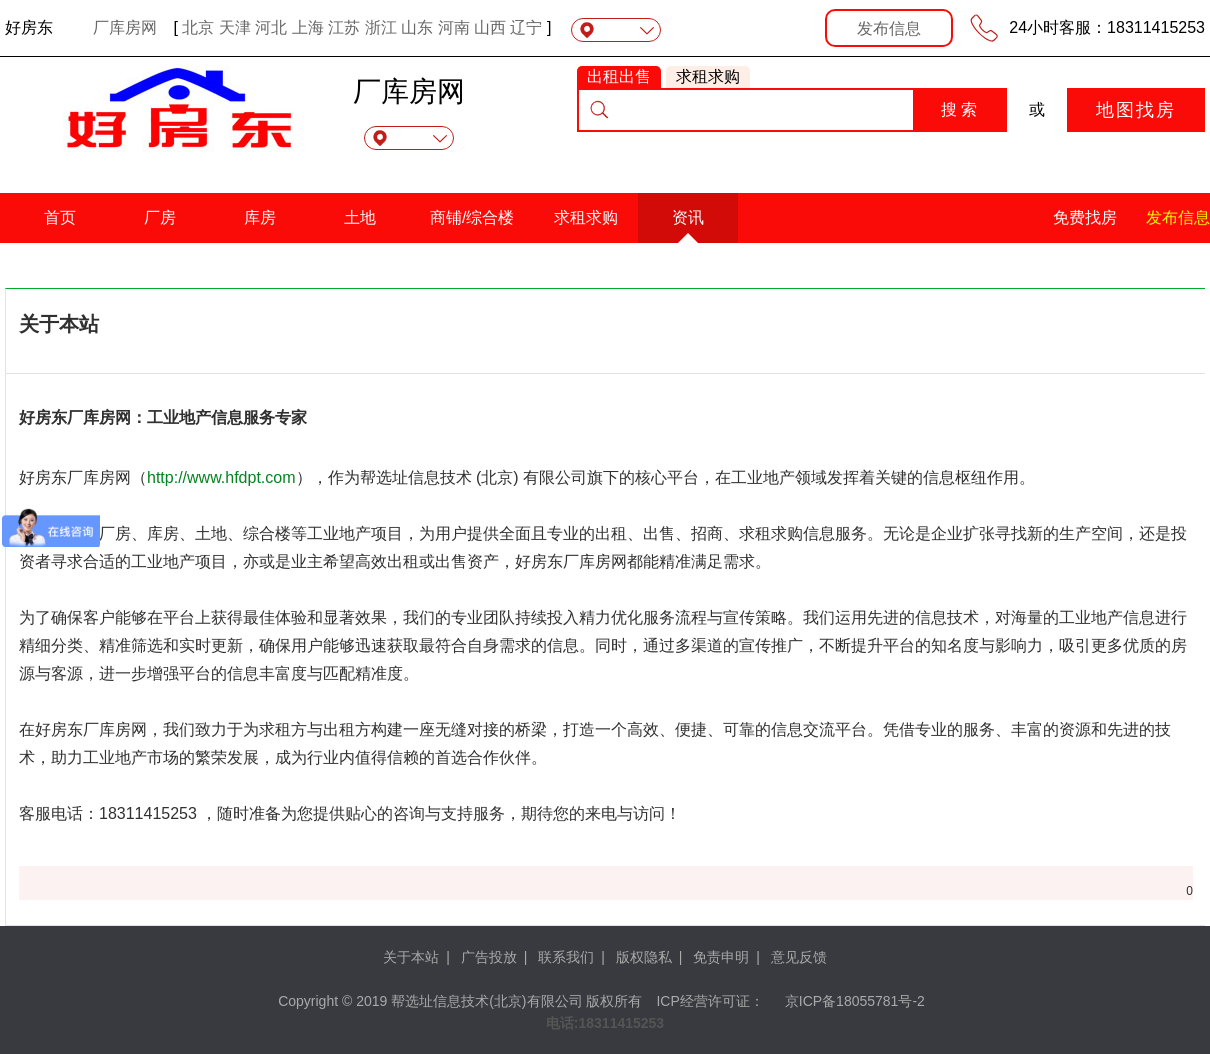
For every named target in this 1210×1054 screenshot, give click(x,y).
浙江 (381, 27)
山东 (417, 27)
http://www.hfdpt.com (221, 477)
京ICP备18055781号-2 (855, 1001)
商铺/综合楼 (472, 217)
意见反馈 (799, 957)
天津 (235, 27)
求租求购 (586, 217)
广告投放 (489, 957)
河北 (271, 27)
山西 (490, 27)
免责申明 (721, 957)
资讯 (688, 217)
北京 (198, 27)
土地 (360, 217)
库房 (260, 217)
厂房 (160, 217)
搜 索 (959, 109)
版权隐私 (644, 957)
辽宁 (526, 27)
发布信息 (889, 28)
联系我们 (566, 957)
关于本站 (411, 957)
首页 (60, 217)
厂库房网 (125, 27)
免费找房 (1085, 217)
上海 (308, 27)
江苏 (344, 27)
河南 (454, 27)
